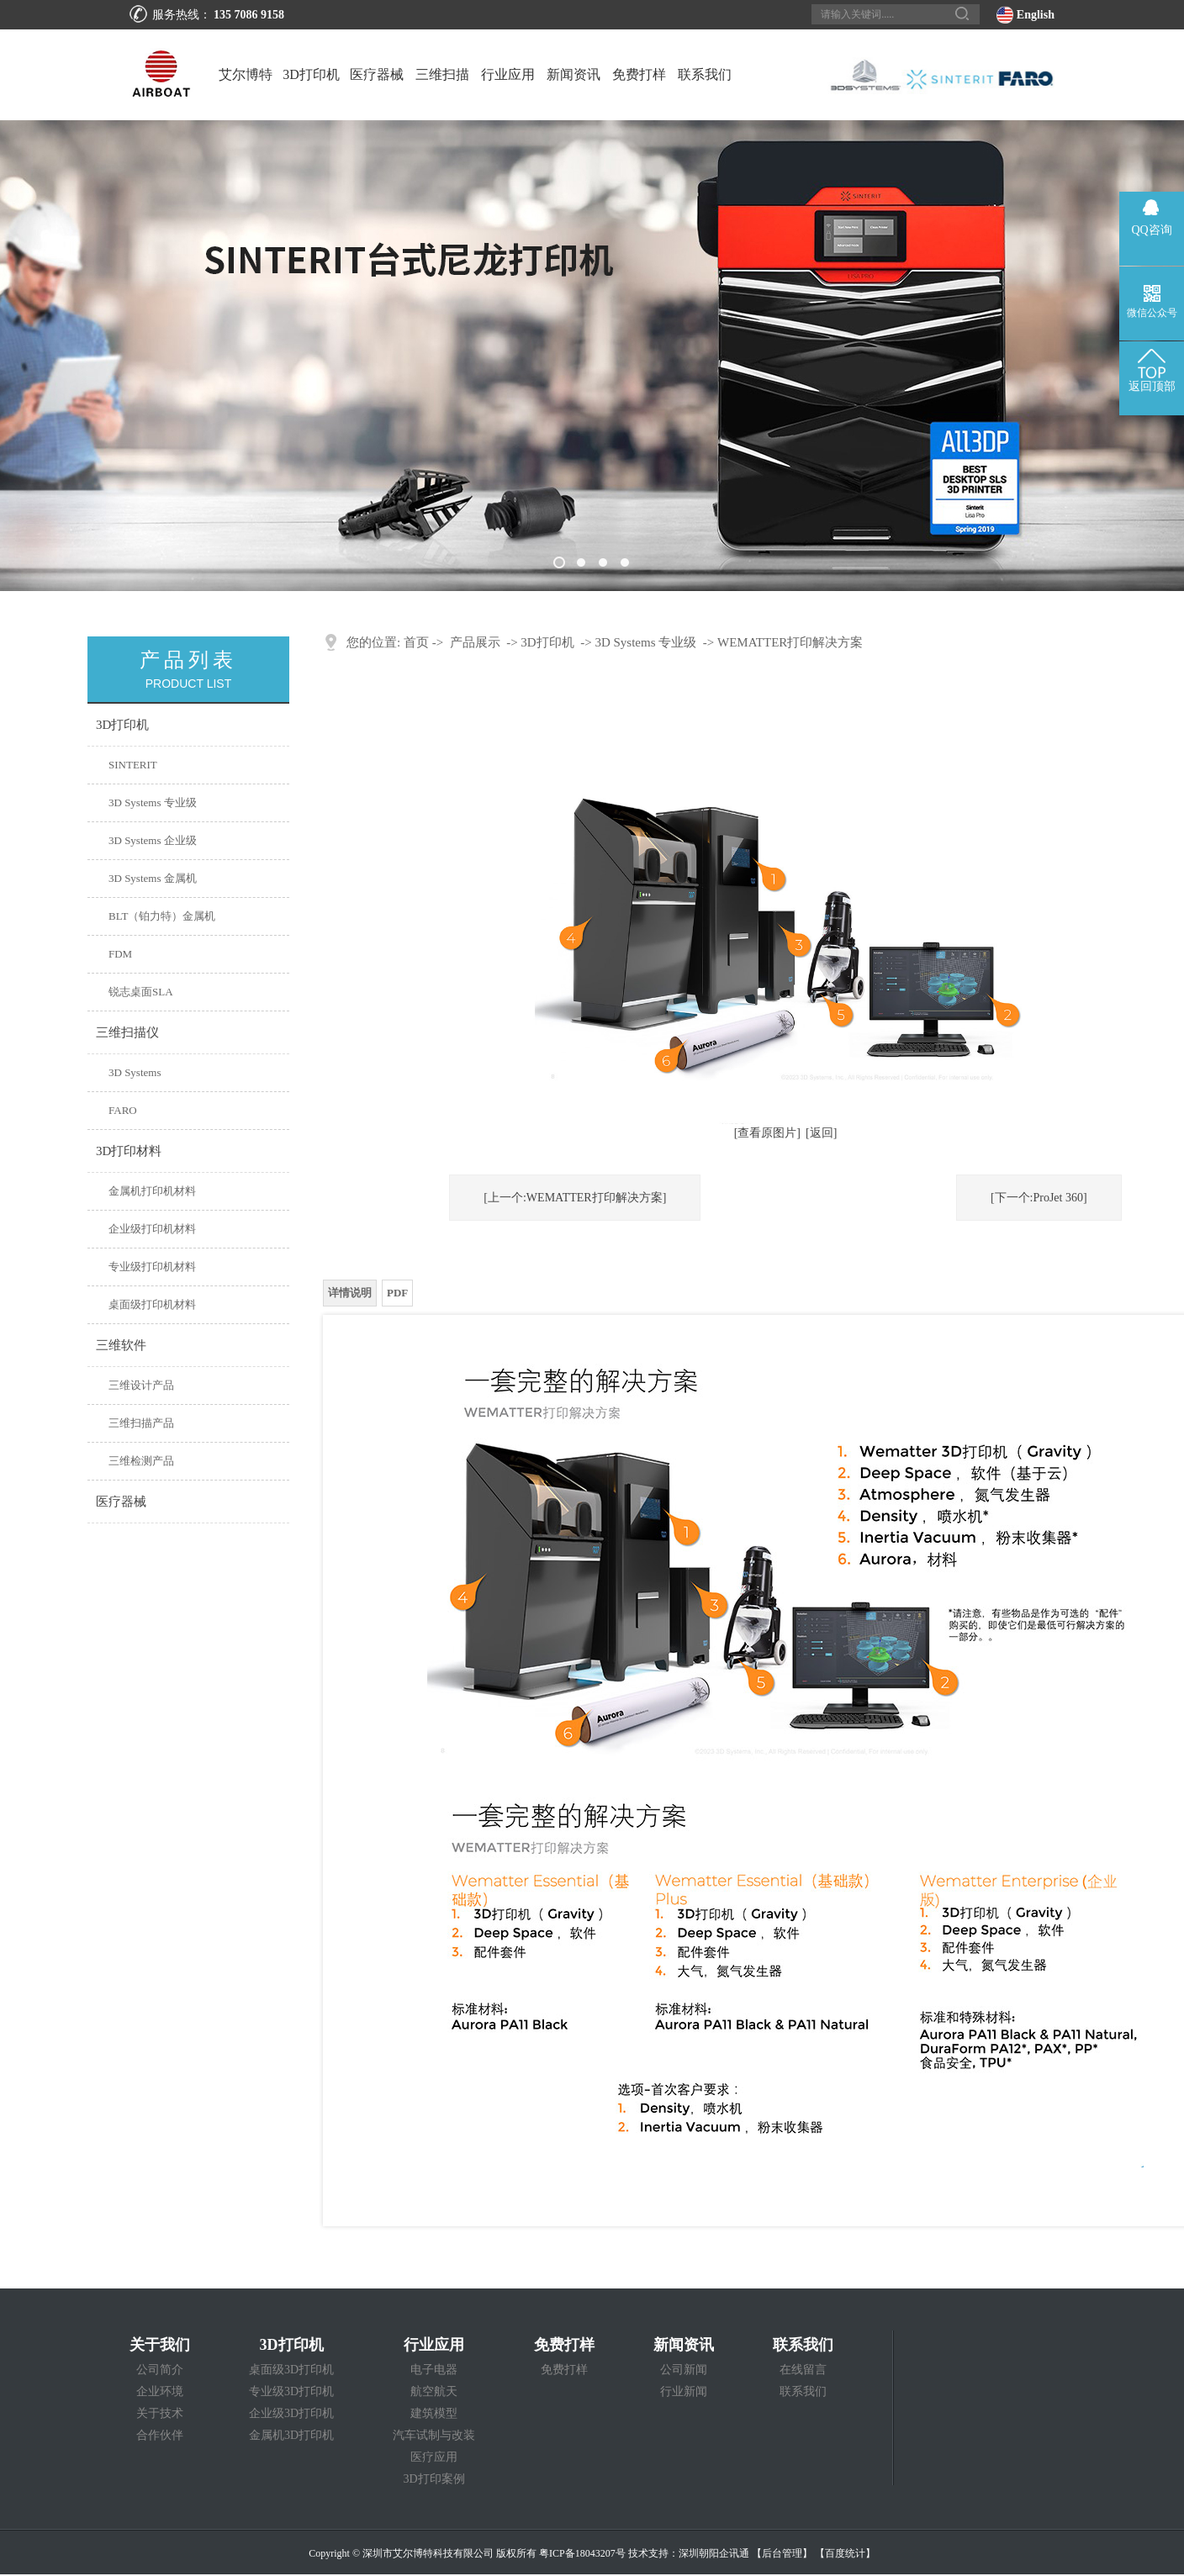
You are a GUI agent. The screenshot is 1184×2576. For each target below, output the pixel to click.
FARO (122, 1110)
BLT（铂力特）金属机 (161, 916)
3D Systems (134, 1072)
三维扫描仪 (442, 93)
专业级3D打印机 (291, 2391)
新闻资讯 (573, 74)
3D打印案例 (434, 2479)
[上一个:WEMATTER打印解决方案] (575, 1197)
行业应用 (508, 74)
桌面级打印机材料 (152, 1304)
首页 (416, 642)
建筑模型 (433, 2413)
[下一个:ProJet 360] (1039, 1197)
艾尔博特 (245, 74)
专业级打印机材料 (152, 1266)
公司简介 (159, 2369)
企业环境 (159, 2391)
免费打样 (639, 74)
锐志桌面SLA (140, 991)
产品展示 (475, 642)
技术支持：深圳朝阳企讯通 (688, 2553)
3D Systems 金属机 (152, 878)
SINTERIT (132, 764)
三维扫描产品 (141, 1423)
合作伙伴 (159, 2435)
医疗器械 (377, 74)
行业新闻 (683, 2391)
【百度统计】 (845, 2553)
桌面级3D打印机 (291, 2369)
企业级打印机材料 (152, 1228)
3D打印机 (311, 74)
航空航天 (433, 2391)
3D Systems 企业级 (152, 840)
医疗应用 (433, 2457)
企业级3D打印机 (291, 2413)
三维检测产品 (141, 1460)
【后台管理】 (782, 2553)
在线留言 (803, 2369)
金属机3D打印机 (291, 2435)
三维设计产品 (141, 1385)
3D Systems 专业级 (152, 802)
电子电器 (433, 2369)
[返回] (821, 1133)
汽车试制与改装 (434, 2435)
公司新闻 (683, 2369)
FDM (120, 954)
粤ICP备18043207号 (582, 2553)
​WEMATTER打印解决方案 (790, 642)
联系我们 (705, 74)
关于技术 (159, 2413)
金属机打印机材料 (152, 1191)
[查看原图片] (767, 1133)
